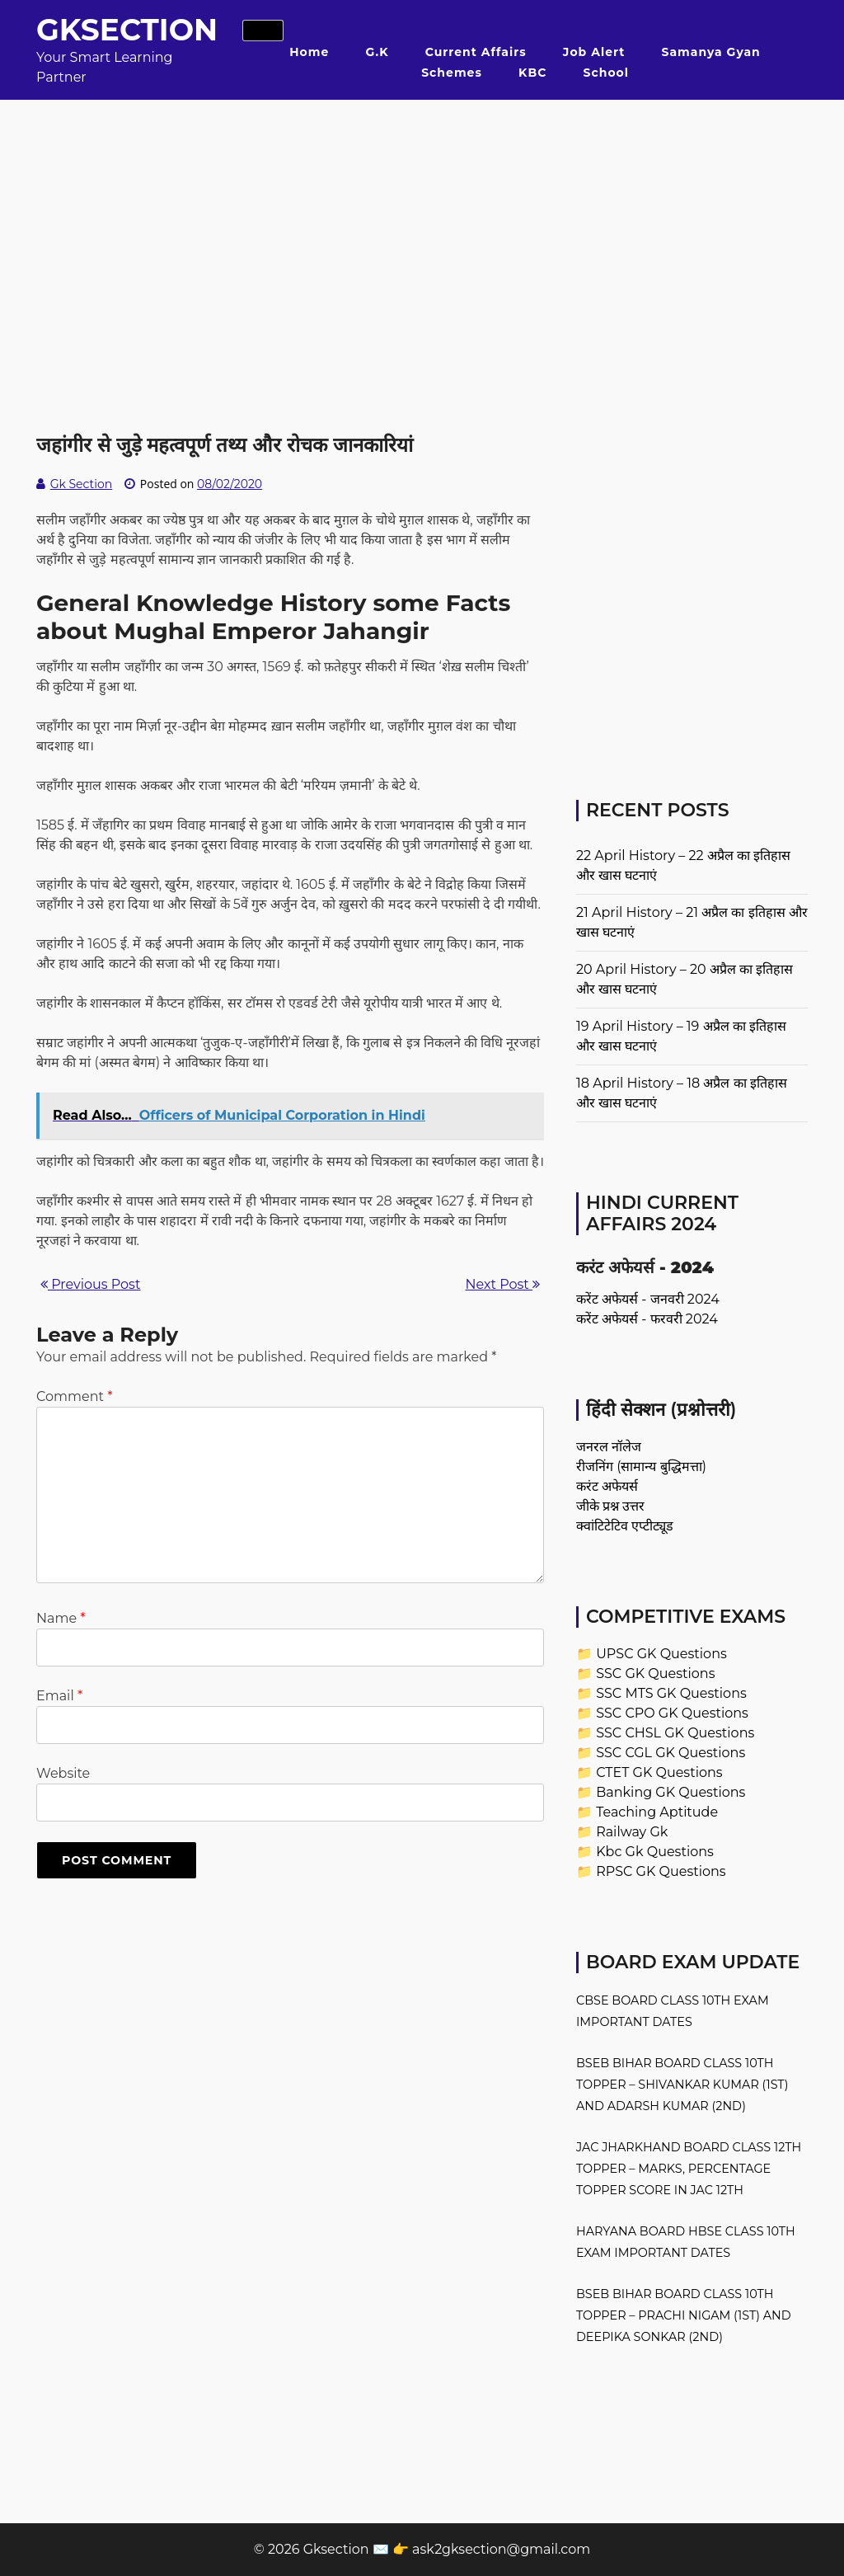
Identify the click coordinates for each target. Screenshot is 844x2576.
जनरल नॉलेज (608, 1447)
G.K (377, 52)
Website (63, 1773)
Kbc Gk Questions (655, 1851)
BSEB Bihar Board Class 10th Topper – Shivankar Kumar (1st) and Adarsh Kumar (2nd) (682, 2084)
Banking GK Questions (670, 1792)
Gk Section (81, 484)
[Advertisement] (422, 215)
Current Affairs (476, 52)
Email (59, 1696)
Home (309, 52)
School (606, 72)
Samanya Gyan (711, 52)
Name (60, 1618)
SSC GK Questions (655, 1673)
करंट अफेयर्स (607, 1486)
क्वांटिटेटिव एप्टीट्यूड (624, 1526)
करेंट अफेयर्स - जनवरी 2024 (648, 1299)
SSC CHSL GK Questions (675, 1733)
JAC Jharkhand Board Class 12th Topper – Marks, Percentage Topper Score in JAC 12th (688, 2169)
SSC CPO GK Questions (672, 1713)
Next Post (503, 1284)
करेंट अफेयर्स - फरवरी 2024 (647, 1319)
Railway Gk (632, 1832)
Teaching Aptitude (657, 1812)
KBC (532, 72)
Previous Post (90, 1284)
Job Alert (594, 52)
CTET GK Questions (659, 1772)
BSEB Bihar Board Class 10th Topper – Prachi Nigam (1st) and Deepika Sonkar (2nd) (683, 2315)
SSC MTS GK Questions (671, 1693)
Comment (74, 1396)
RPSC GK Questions (660, 1871)
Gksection (127, 30)
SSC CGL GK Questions (670, 1752)
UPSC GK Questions (661, 1654)
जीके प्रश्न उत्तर (610, 1506)
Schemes (451, 72)
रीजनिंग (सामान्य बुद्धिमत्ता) (641, 1466)
